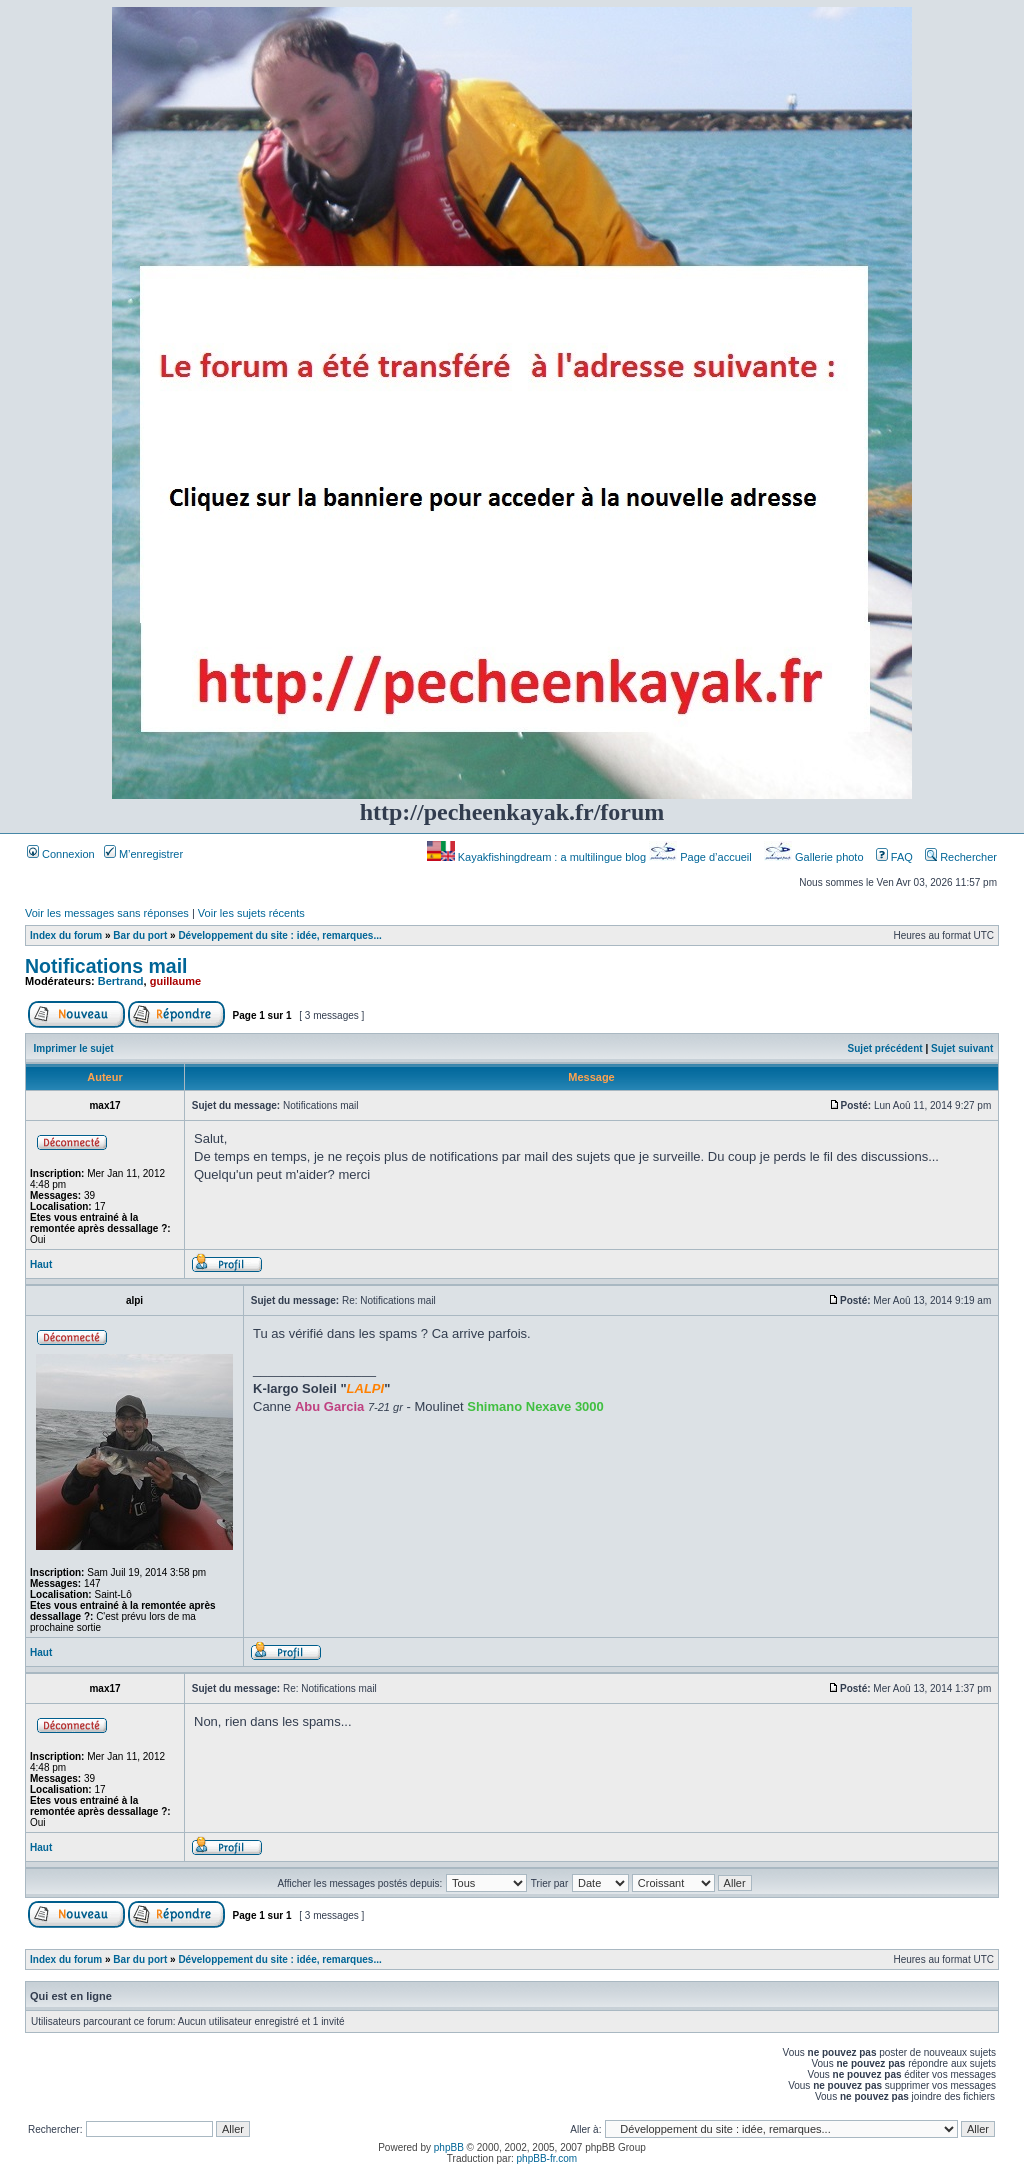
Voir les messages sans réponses (107, 913)
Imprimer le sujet (74, 1048)
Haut (41, 1264)
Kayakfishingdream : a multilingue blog (538, 857)
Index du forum (66, 935)
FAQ (894, 857)
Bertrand (121, 981)
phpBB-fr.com (547, 2158)
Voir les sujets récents (251, 913)
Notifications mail (106, 966)
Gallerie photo (815, 857)
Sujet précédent (885, 1048)
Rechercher (961, 857)
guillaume (175, 981)
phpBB (449, 2147)
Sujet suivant (962, 1048)
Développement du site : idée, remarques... (279, 935)
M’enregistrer (143, 854)
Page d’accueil (702, 857)
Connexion (61, 854)
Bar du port (140, 935)
